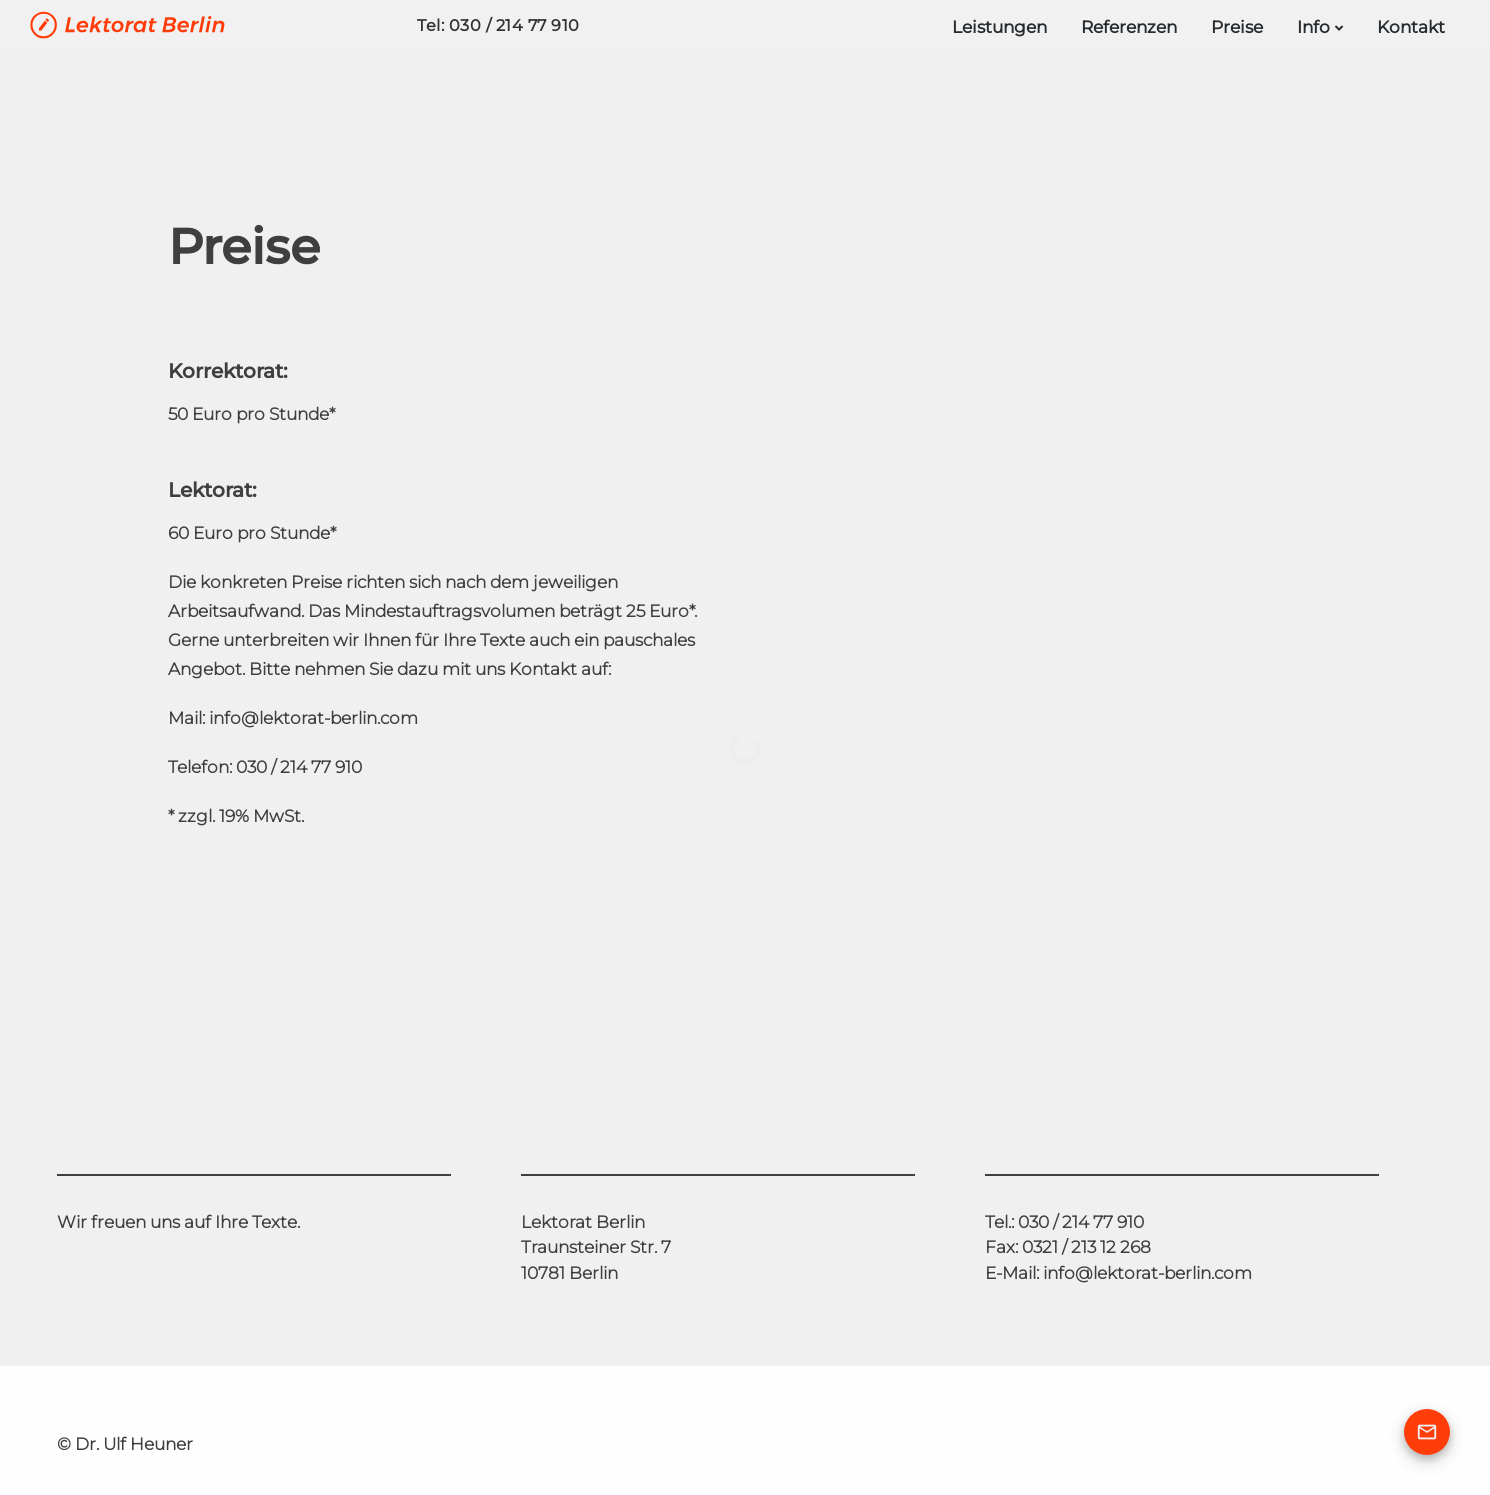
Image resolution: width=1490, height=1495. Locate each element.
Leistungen (999, 27)
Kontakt (1411, 27)
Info (1313, 27)
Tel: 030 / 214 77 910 (498, 25)
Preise (1237, 27)
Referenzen (1129, 27)
